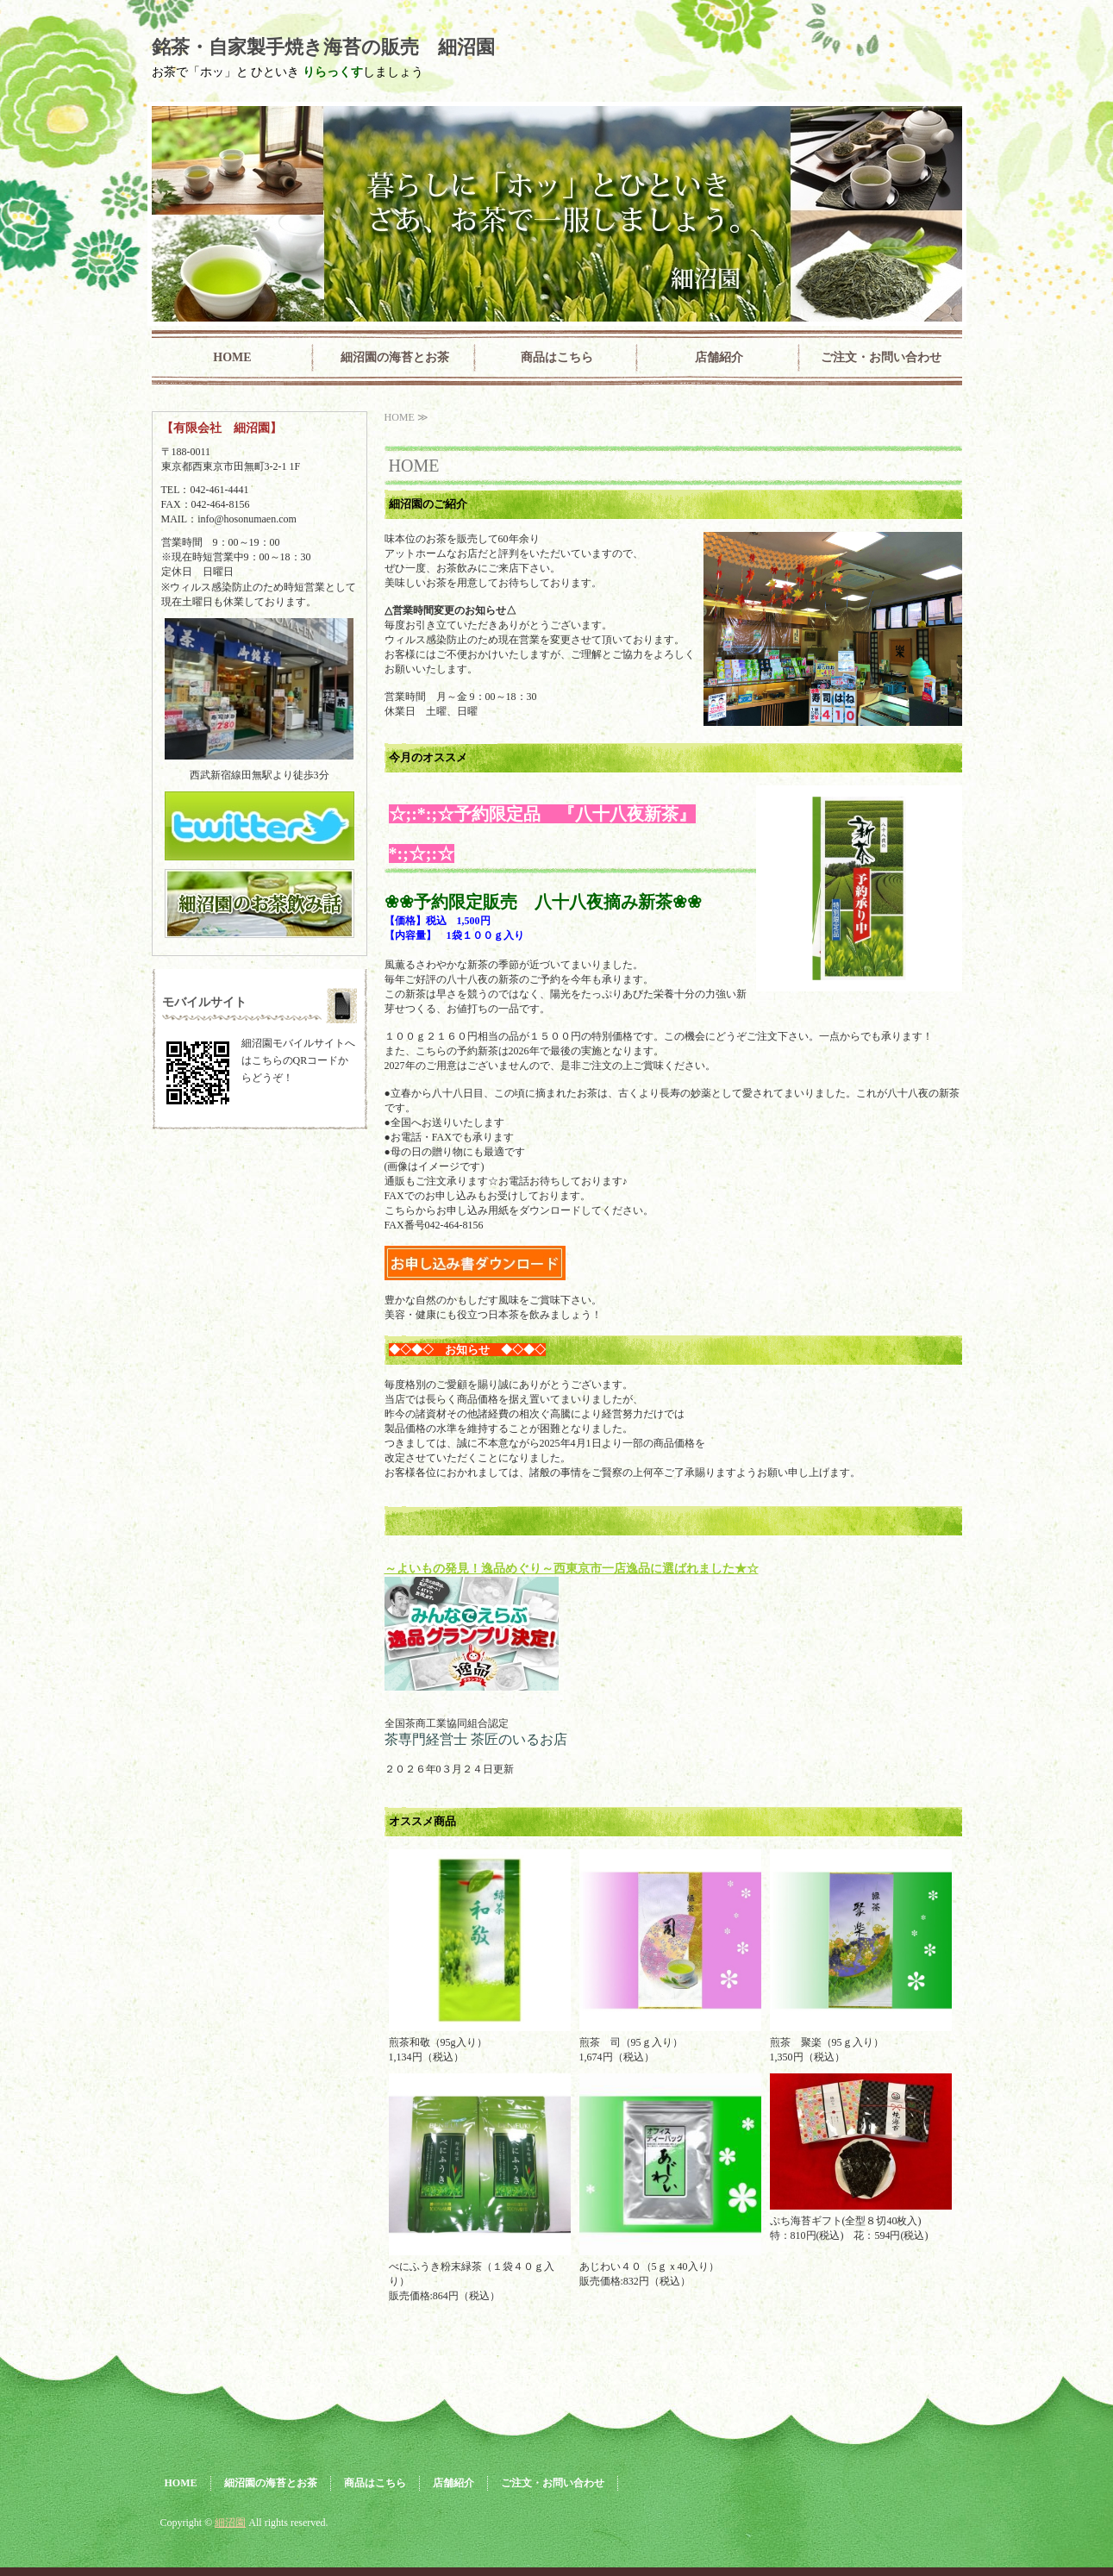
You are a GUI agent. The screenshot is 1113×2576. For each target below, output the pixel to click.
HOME (232, 357)
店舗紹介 (719, 357)
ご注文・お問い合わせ (881, 357)
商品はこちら (557, 357)
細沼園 (230, 2523)
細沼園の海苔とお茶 (395, 357)
